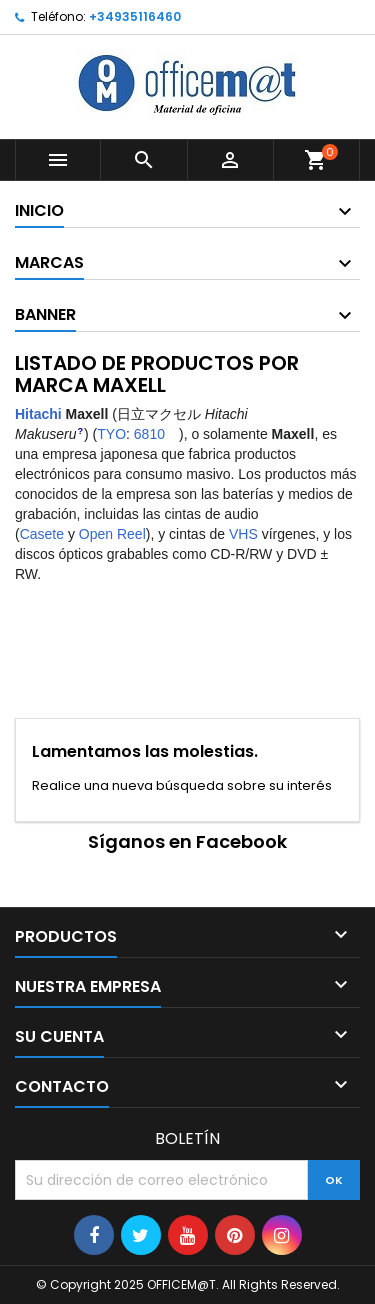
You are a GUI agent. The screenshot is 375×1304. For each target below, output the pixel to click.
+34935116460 (135, 16)
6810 (149, 434)
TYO (111, 434)
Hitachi (38, 414)
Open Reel (112, 534)
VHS (243, 534)
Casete (42, 534)
